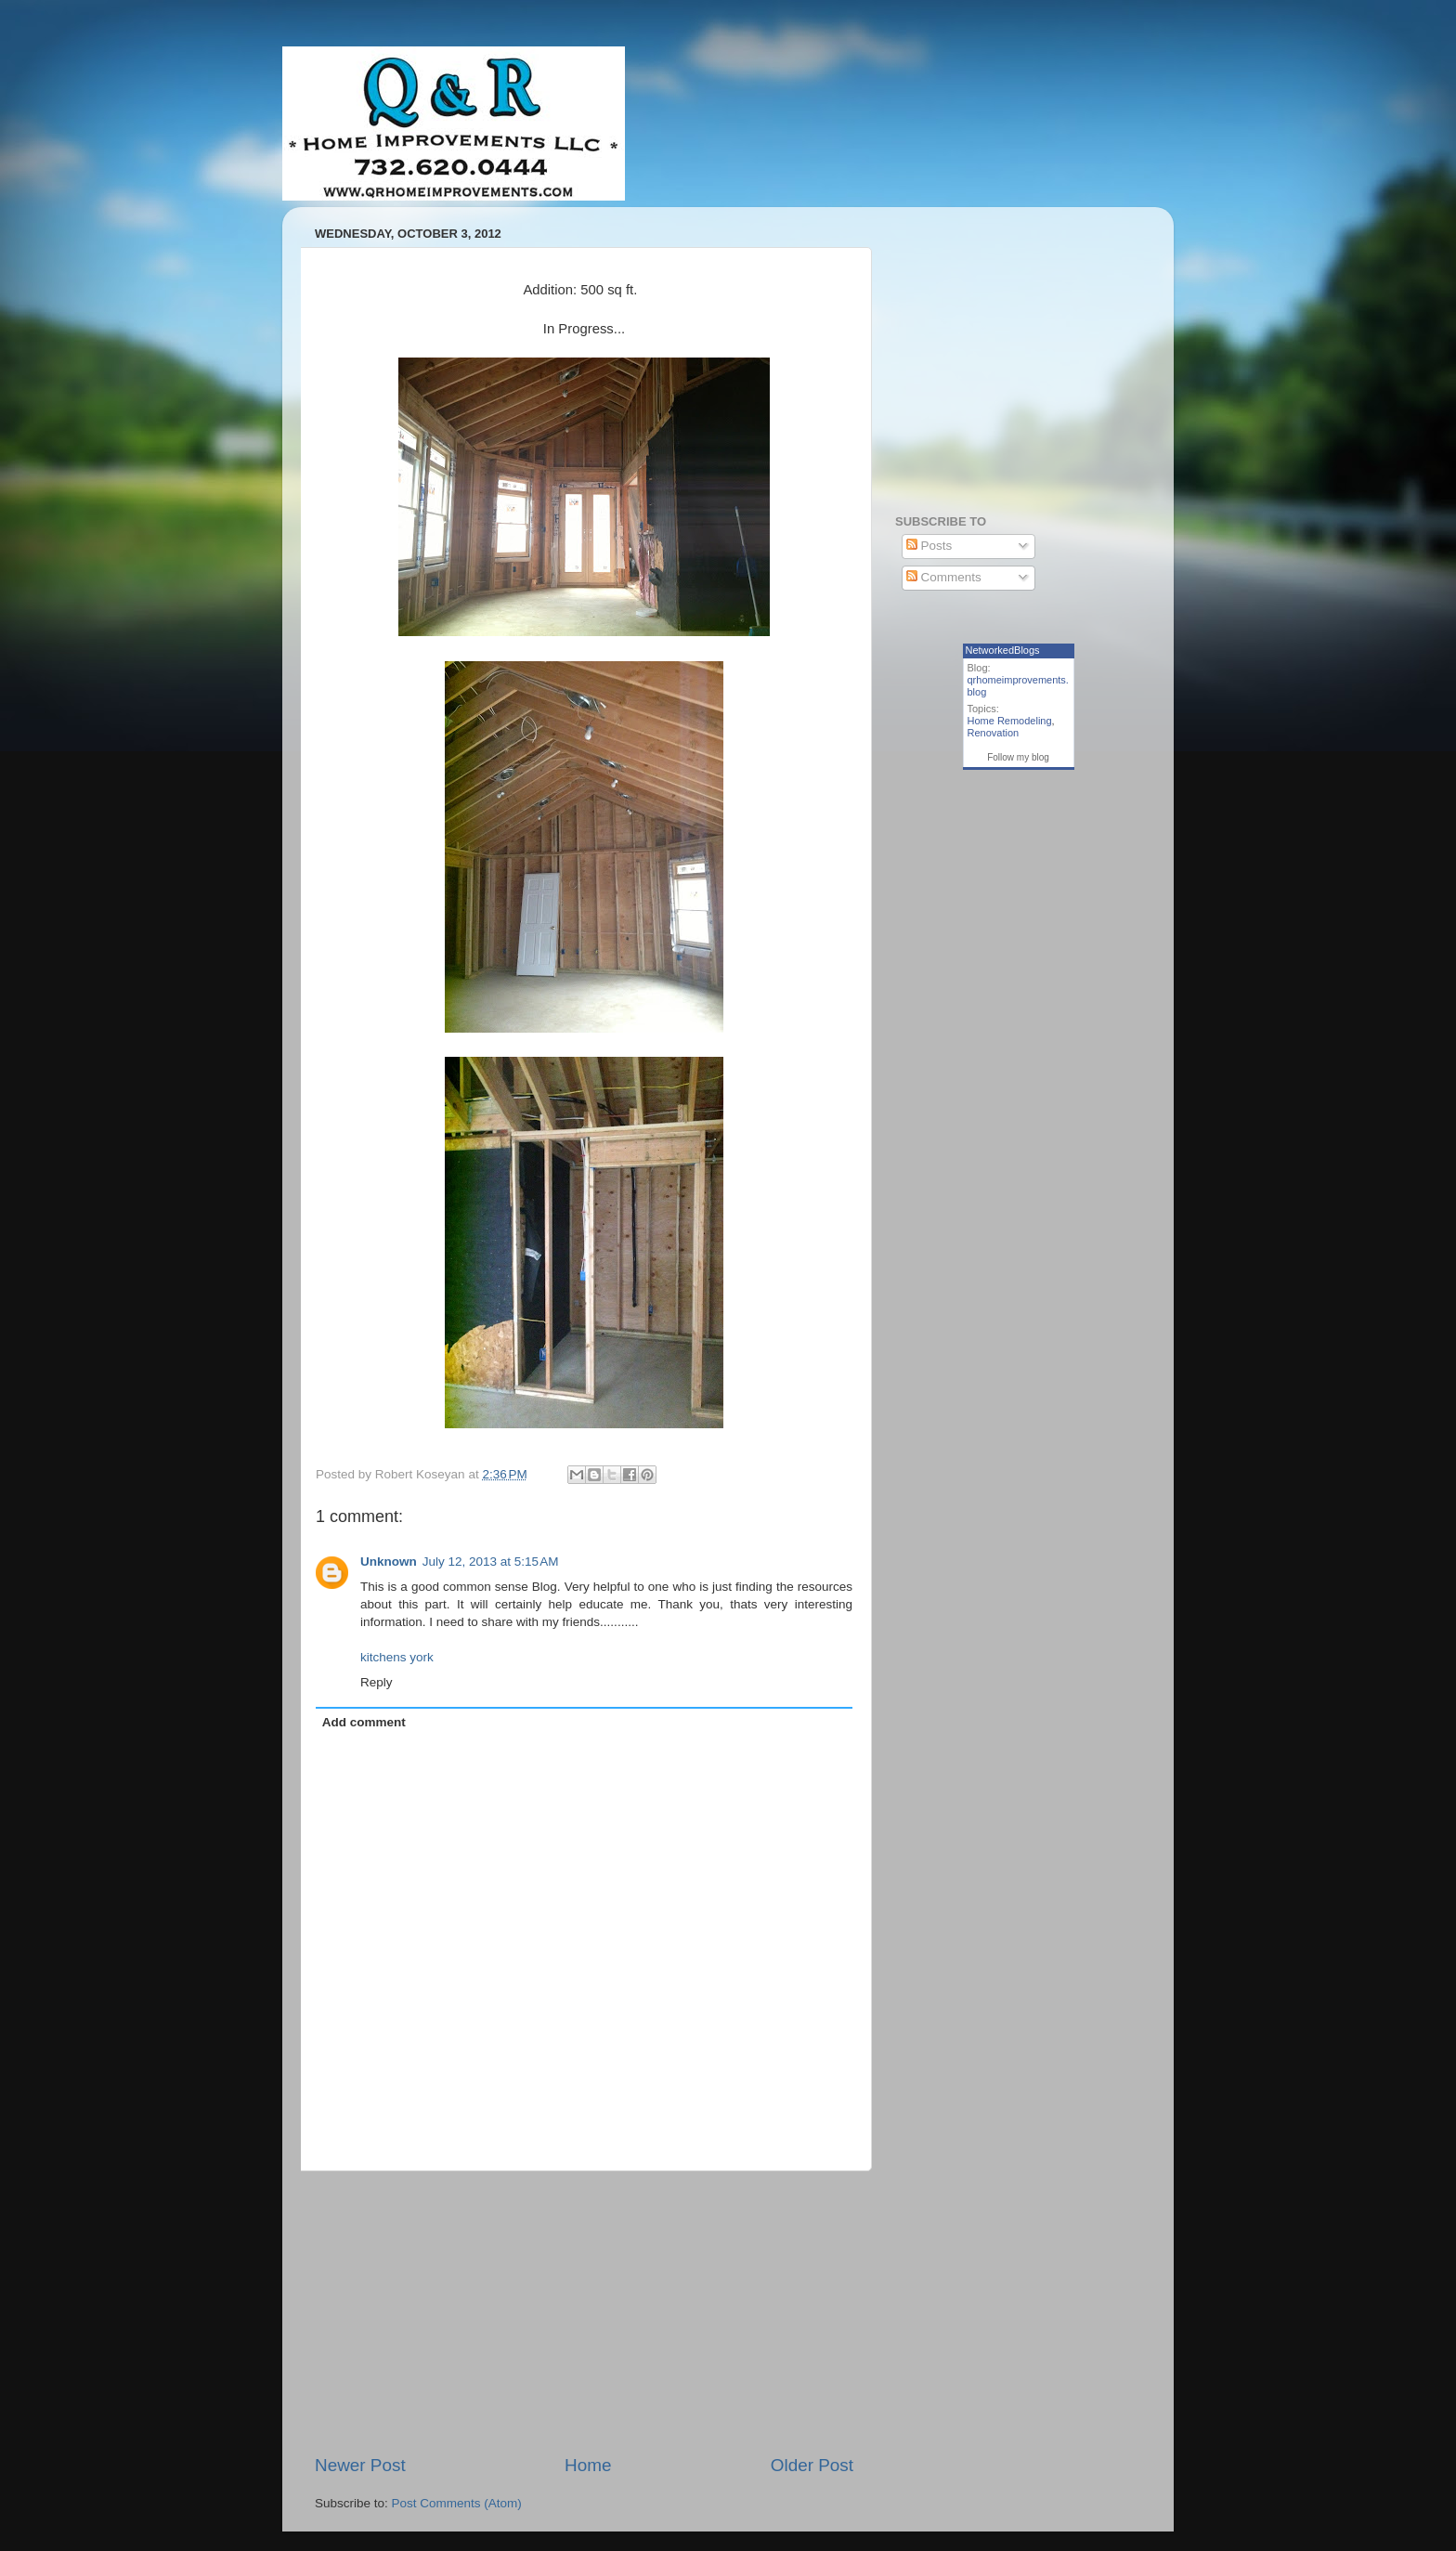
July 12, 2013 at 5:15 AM (490, 1561)
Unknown (388, 1561)
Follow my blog (1018, 757)
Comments (944, 577)
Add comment (364, 1722)
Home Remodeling (1010, 720)
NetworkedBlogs (1003, 650)
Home (588, 2465)
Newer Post (360, 2465)
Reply (376, 1682)
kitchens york (397, 1657)
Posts (929, 546)
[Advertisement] (584, 2312)
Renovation (994, 732)
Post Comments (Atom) (457, 2503)
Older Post (812, 2465)
